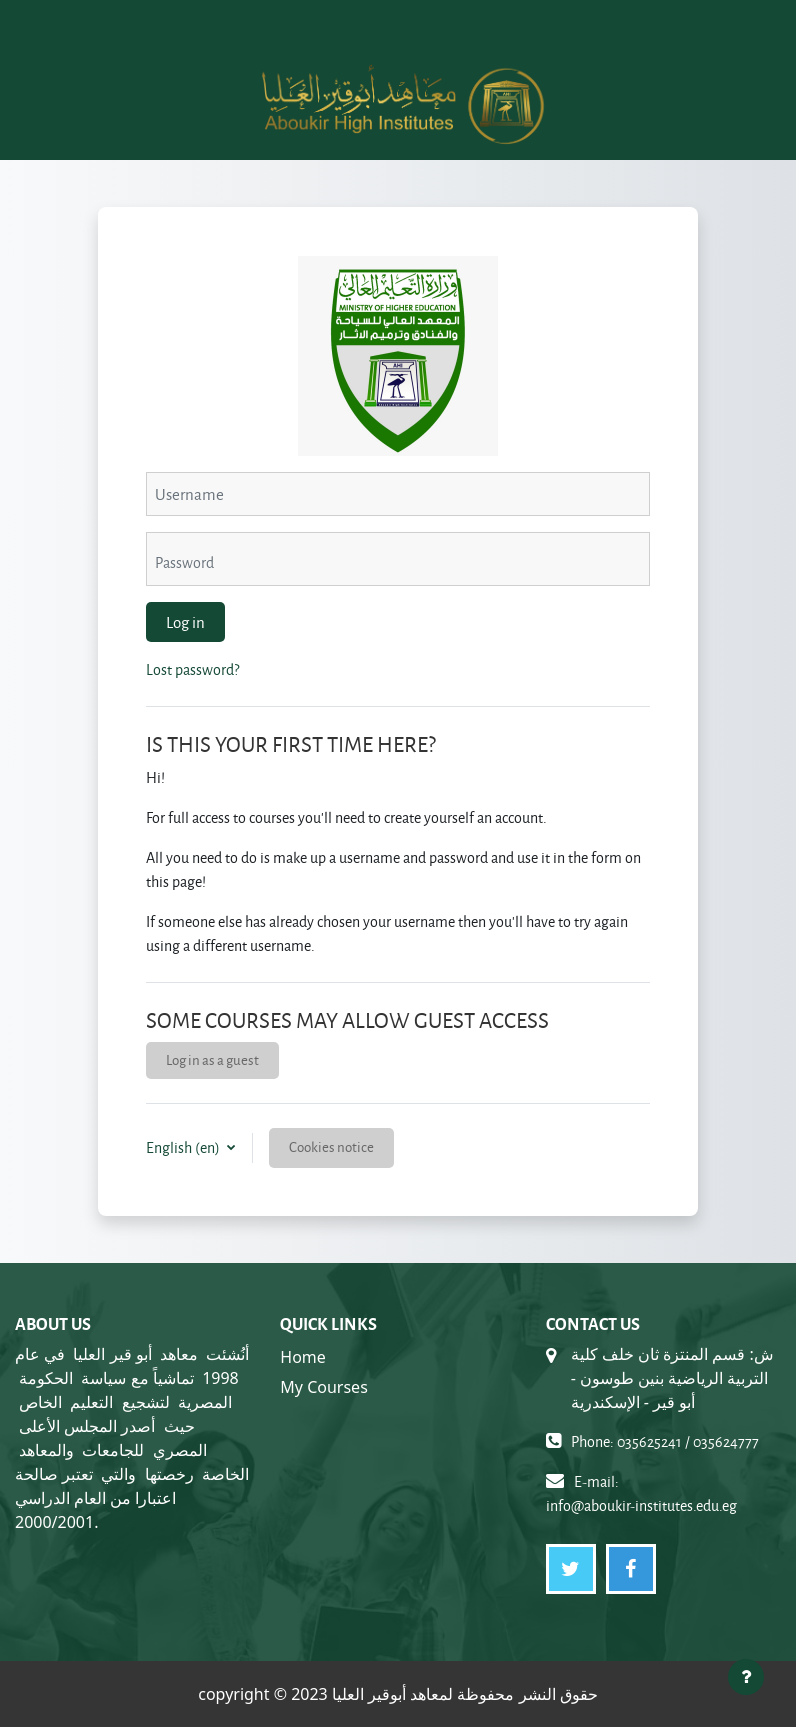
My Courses (323, 1387)
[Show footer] (746, 1677)
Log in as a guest (212, 1059)
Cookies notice (331, 1146)
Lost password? (192, 669)
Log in (185, 622)
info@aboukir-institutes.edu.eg (641, 1505)
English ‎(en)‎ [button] (184, 1147)
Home (303, 1357)
